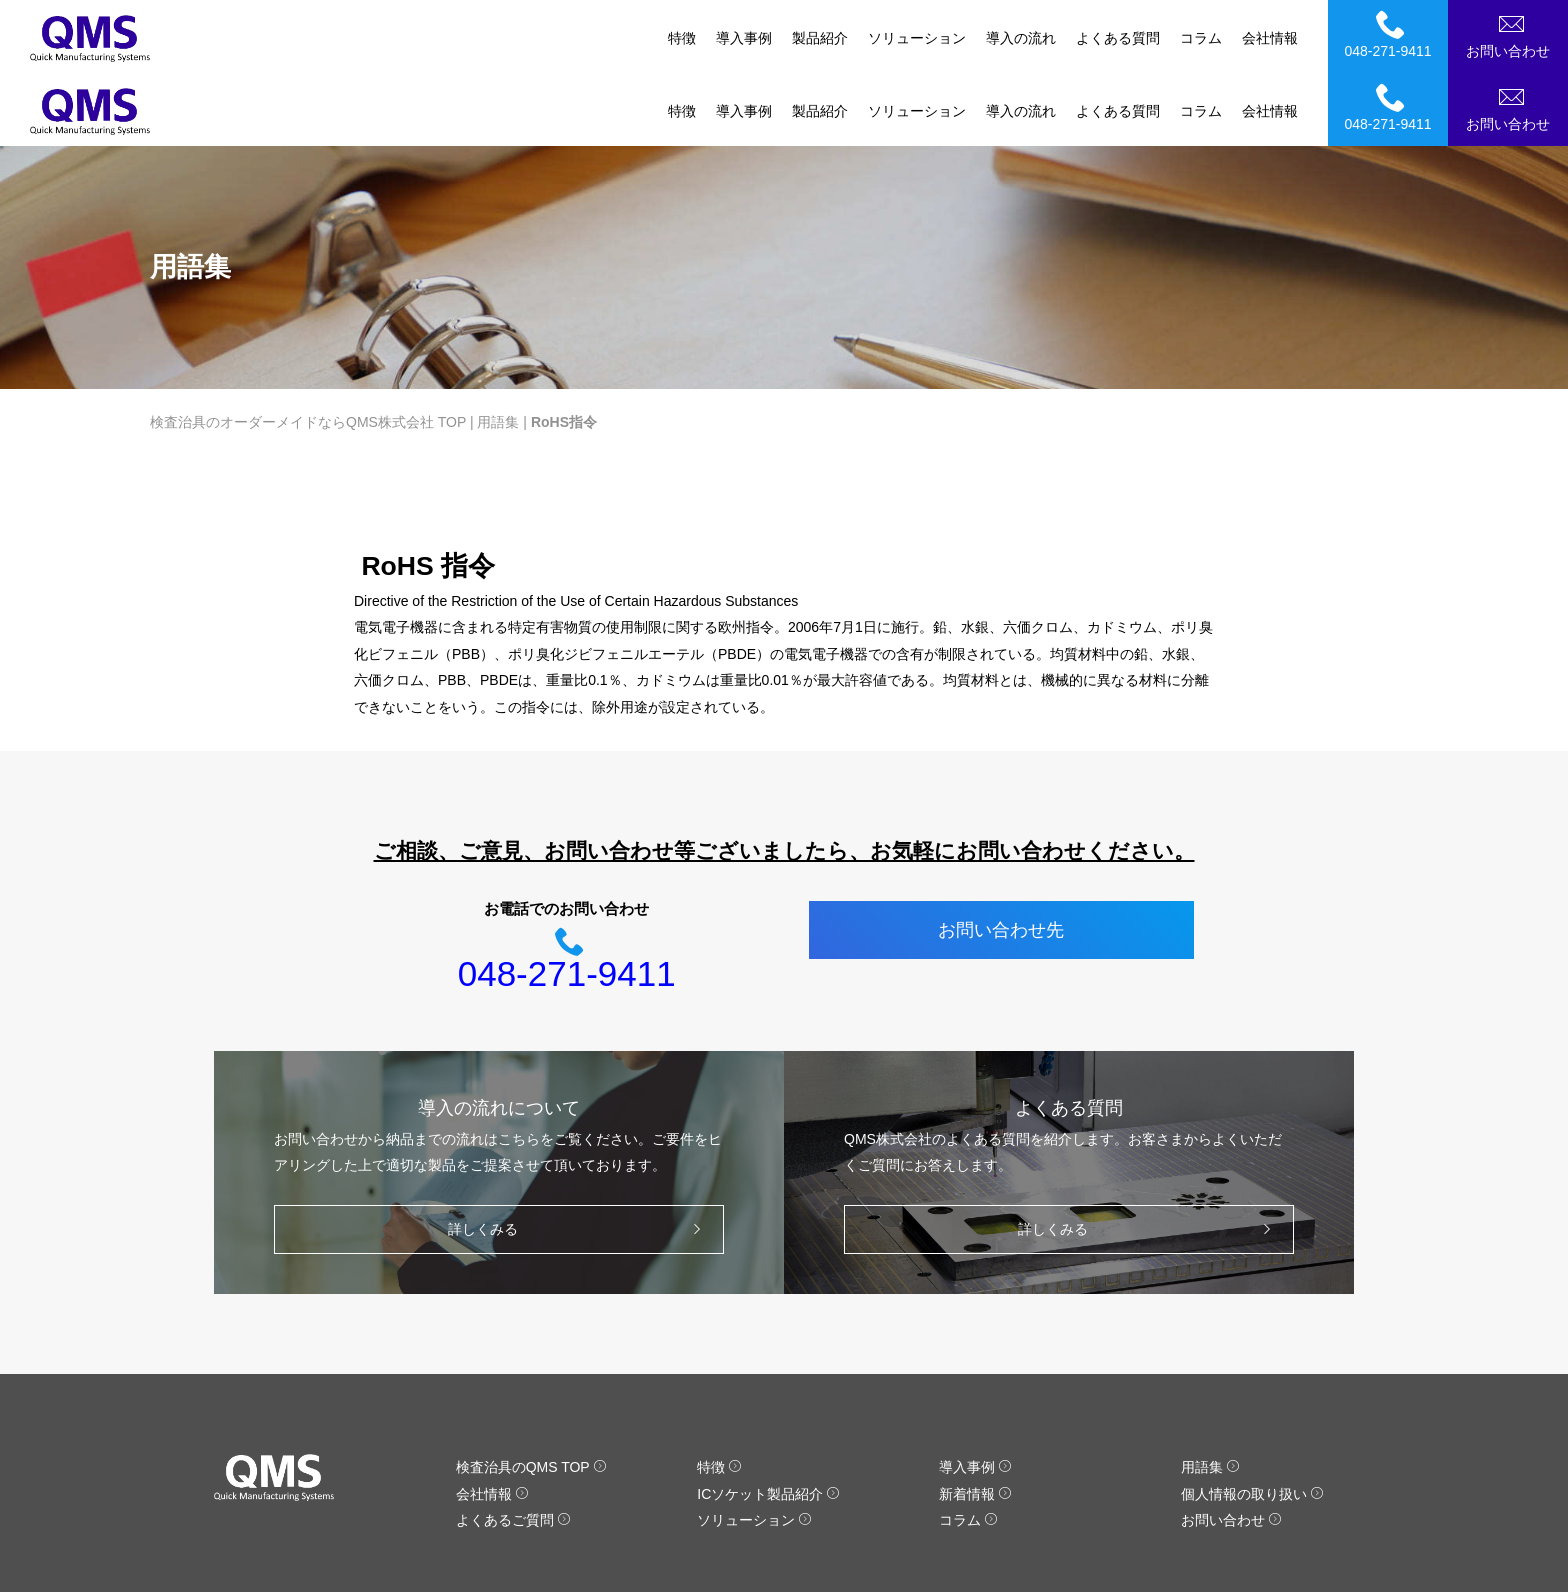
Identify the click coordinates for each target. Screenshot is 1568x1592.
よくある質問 (1118, 38)
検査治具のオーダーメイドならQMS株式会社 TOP (308, 349)
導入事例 (744, 38)
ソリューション (917, 38)
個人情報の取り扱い (1252, 1421)
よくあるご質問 (513, 1447)
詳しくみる (579, 1156)
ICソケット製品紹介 (768, 1421)
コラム (1201, 38)
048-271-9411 (1391, 34)
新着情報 (975, 1421)
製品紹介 (820, 38)
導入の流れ (1021, 38)
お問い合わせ (1511, 34)
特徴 (682, 38)
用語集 (498, 349)
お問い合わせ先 (1001, 857)
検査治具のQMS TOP (531, 1394)
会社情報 (1270, 38)
